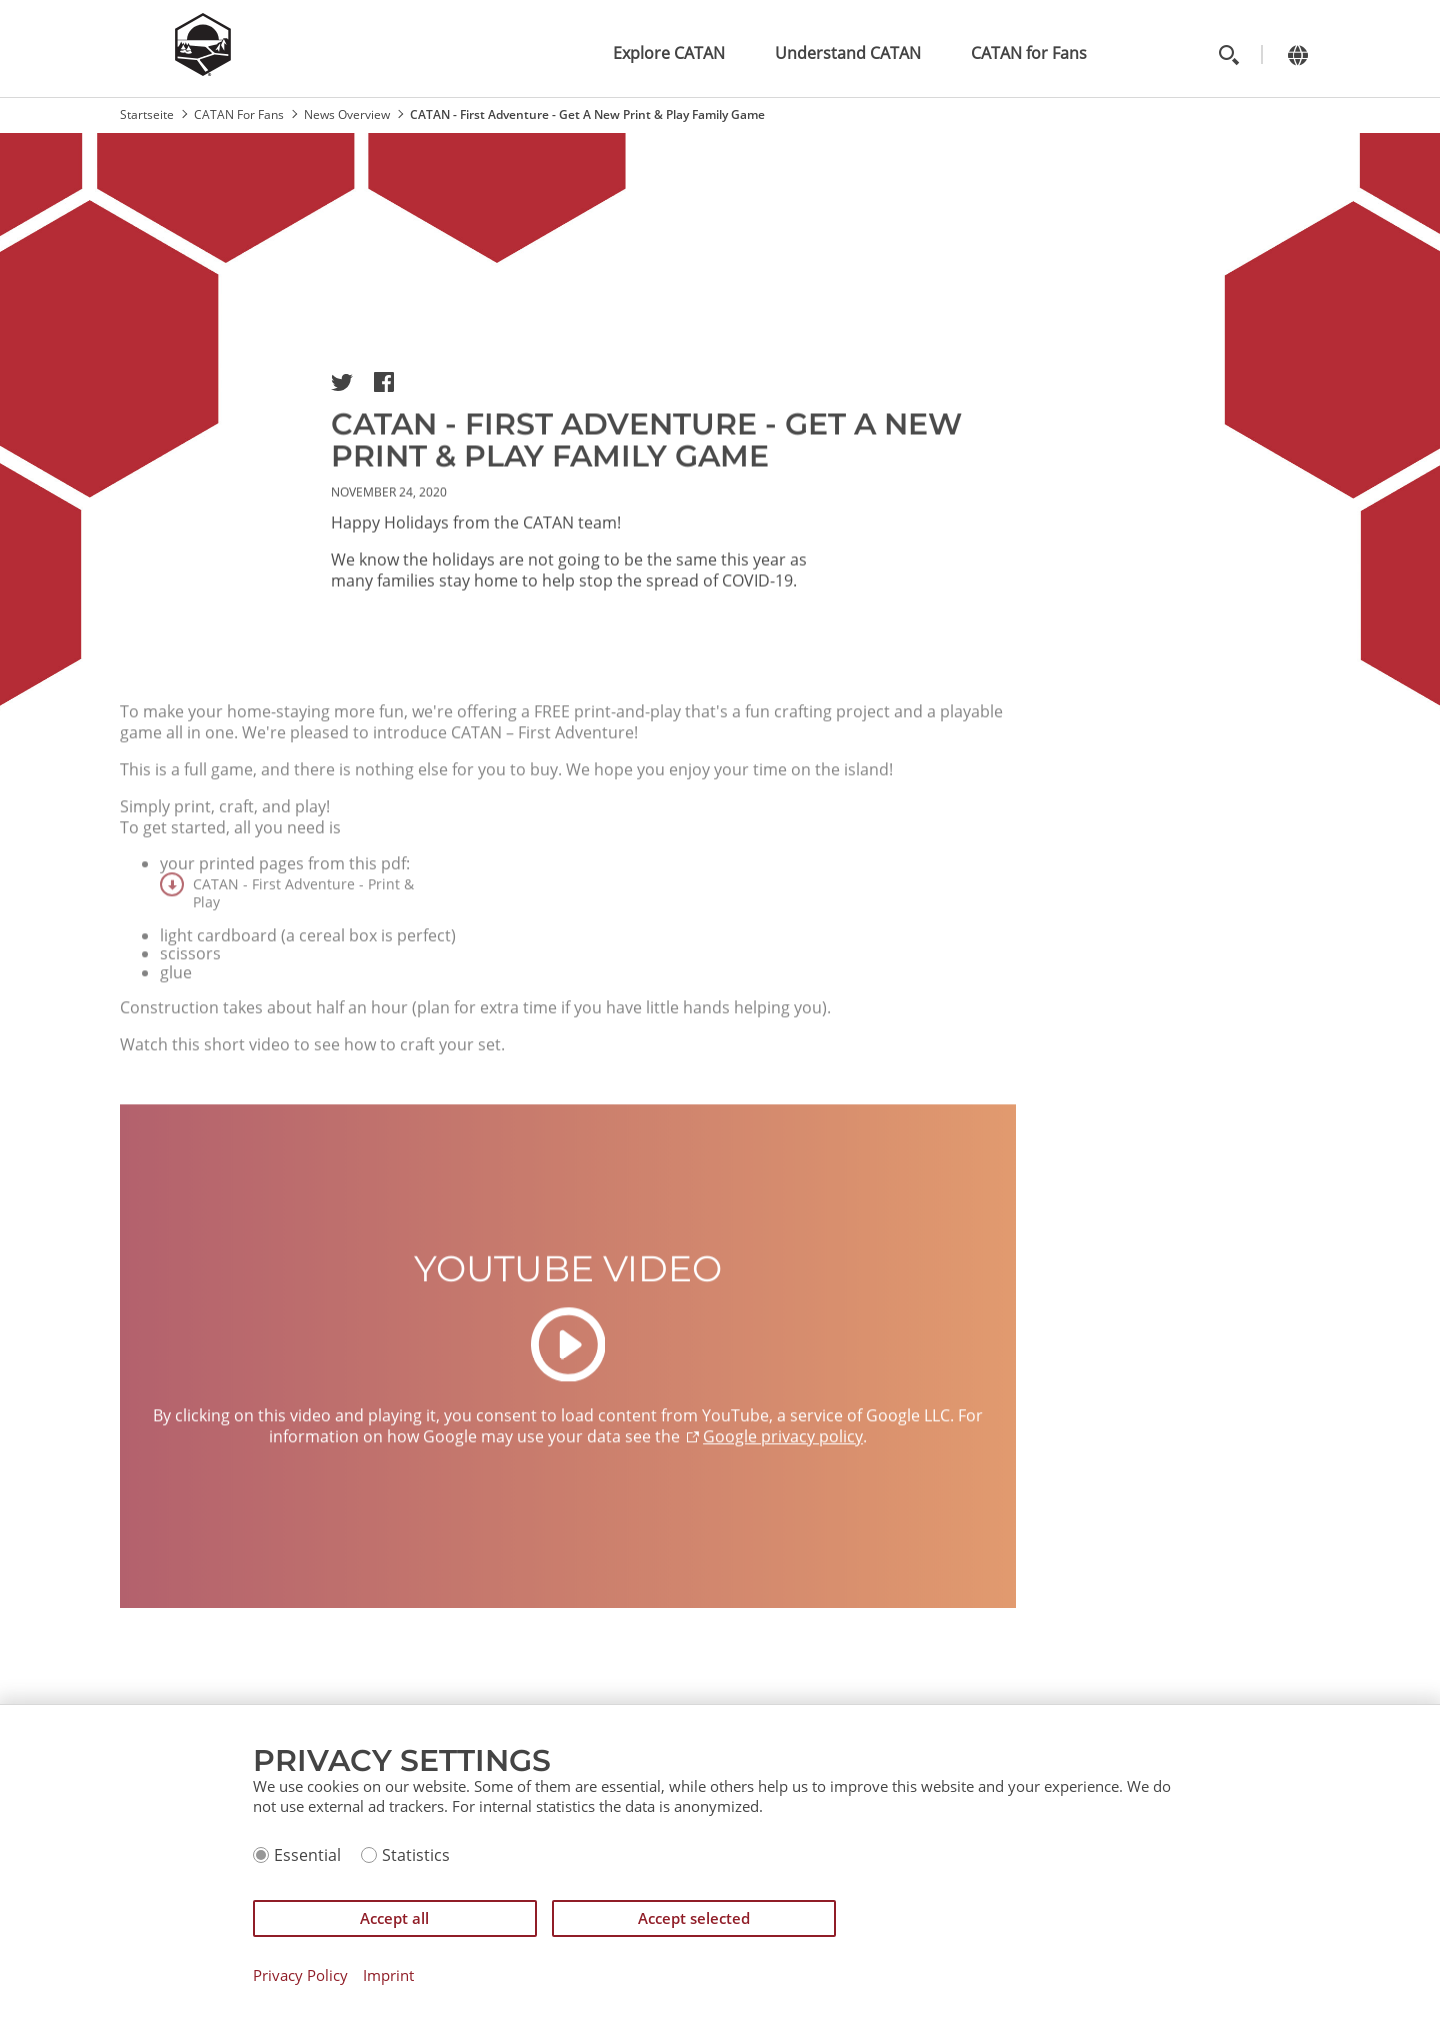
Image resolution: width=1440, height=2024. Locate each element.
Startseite (147, 114)
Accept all (394, 1918)
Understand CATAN (848, 53)
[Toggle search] (1228, 54)
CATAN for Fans (1029, 53)
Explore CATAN (669, 53)
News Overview (347, 114)
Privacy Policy (300, 1975)
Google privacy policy (783, 1472)
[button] (342, 382)
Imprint (388, 1975)
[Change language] (1297, 54)
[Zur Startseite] (203, 70)
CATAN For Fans (239, 114)
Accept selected (694, 1918)
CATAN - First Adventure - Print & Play (303, 927)
